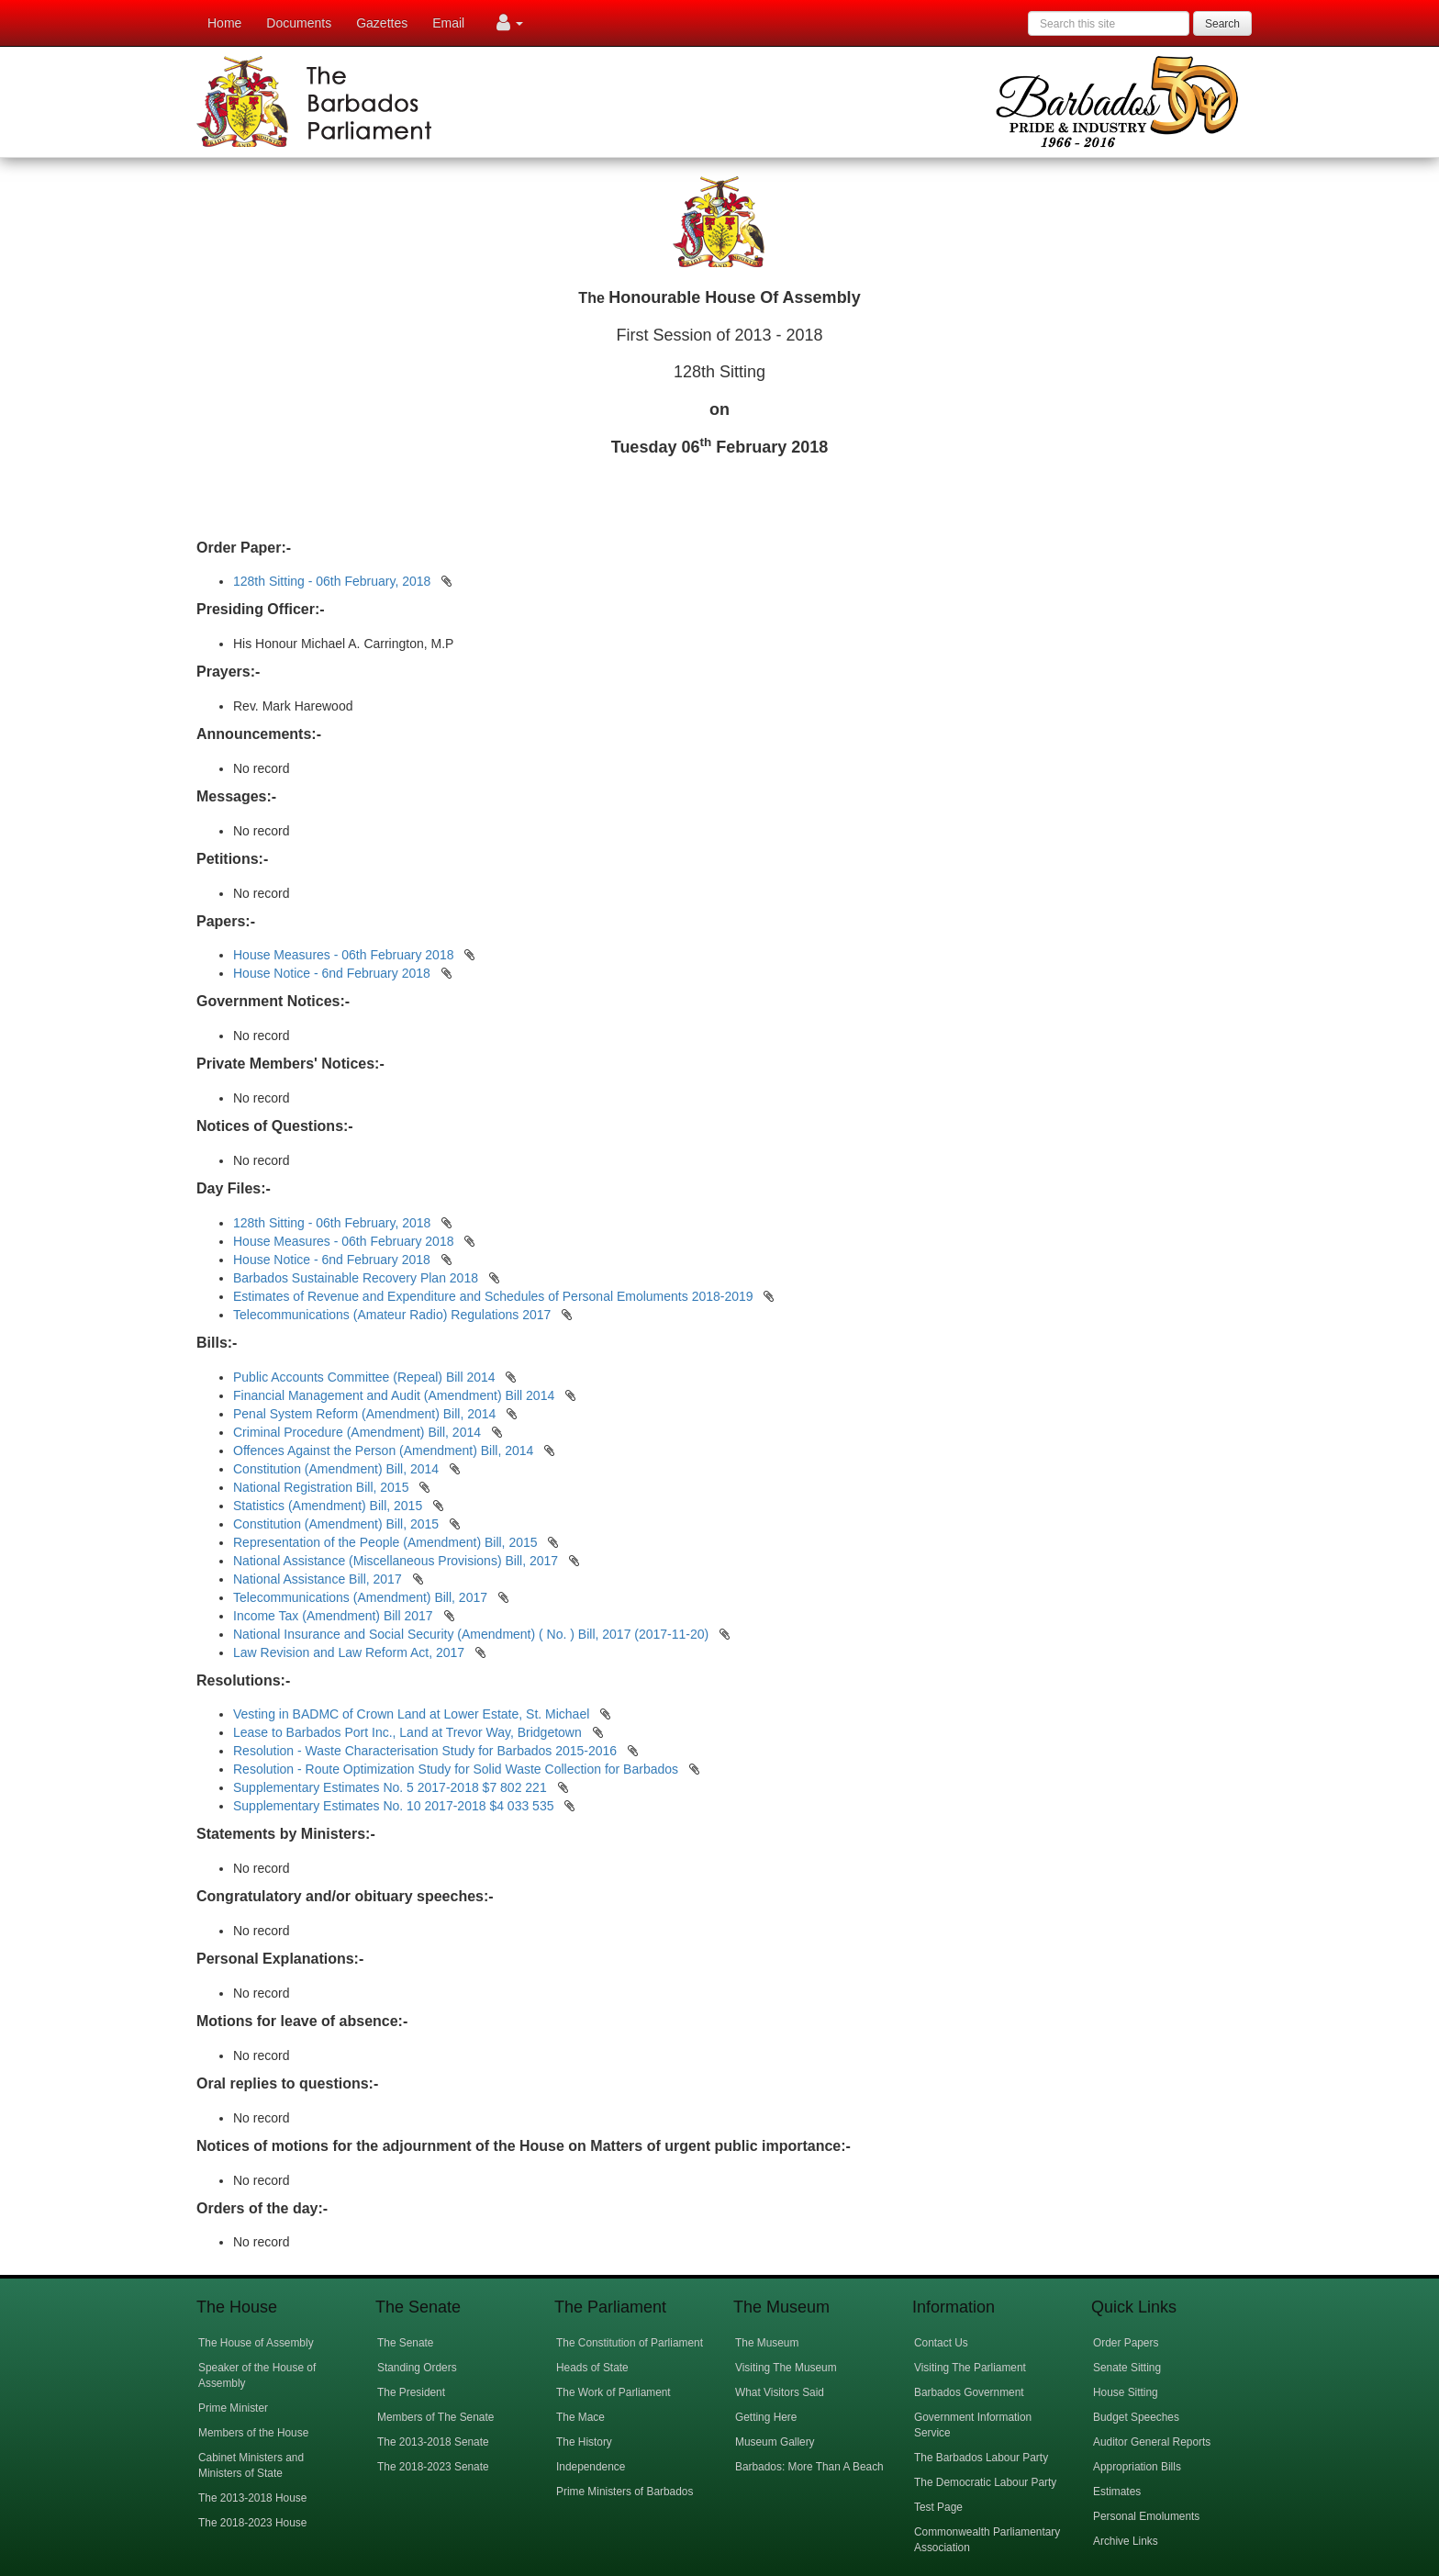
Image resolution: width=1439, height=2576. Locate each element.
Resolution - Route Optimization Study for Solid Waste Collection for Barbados (457, 1769)
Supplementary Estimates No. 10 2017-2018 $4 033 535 (395, 1805)
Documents (298, 23)
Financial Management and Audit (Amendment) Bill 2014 (395, 1395)
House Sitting (1125, 2392)
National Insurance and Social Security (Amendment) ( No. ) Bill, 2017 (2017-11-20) (472, 1634)
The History (584, 2442)
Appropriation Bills (1137, 2466)
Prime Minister (233, 2408)
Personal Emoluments (1146, 2516)
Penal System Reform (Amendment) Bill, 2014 (366, 1413)
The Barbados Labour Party (981, 2457)
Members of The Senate (435, 2417)
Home (224, 23)
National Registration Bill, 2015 (322, 1487)
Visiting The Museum (786, 2367)
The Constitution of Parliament (629, 2342)
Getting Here (766, 2417)
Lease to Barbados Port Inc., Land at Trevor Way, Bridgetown (409, 1732)
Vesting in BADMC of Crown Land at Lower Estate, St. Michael (413, 1714)
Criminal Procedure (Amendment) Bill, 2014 (359, 1432)
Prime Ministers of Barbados (624, 2491)
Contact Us (941, 2342)
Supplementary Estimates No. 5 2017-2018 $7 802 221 (392, 1787)
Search (1222, 23)
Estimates (1117, 2491)
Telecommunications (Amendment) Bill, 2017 (362, 1597)
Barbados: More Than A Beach (809, 2466)
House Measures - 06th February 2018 (343, 954)
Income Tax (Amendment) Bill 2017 (335, 1615)
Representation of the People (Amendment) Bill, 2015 (387, 1542)
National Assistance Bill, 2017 (319, 1579)
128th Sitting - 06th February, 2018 (331, 581)
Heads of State (592, 2367)
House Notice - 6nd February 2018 (331, 973)
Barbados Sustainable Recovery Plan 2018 (355, 1278)
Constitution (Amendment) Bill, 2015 (337, 1524)
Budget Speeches (1136, 2417)
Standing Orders (417, 2367)
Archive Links (1125, 2541)
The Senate (405, 2342)
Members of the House (253, 2432)
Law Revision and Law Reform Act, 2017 (350, 1652)
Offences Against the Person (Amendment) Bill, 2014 (385, 1450)
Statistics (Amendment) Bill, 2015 (329, 1505)
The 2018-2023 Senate (433, 2466)
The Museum (766, 2342)
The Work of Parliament (613, 2392)
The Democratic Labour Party (985, 2482)
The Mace (580, 2417)
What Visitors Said (779, 2392)
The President (411, 2392)
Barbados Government (969, 2392)
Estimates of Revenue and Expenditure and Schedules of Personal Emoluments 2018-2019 (493, 1296)
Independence (590, 2466)
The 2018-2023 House (252, 2522)
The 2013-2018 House (252, 2498)
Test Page (938, 2507)
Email (448, 23)
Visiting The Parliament (970, 2367)
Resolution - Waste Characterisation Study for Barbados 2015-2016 (426, 1750)
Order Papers (1125, 2342)
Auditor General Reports (1151, 2442)
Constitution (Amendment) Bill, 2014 (337, 1469)
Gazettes (381, 23)
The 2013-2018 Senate (433, 2442)
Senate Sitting (1127, 2367)
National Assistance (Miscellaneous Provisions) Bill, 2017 (397, 1560)
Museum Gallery (775, 2442)
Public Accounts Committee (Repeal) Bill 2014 (365, 1377)
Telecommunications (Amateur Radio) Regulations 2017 (392, 1314)
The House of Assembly (256, 2342)
